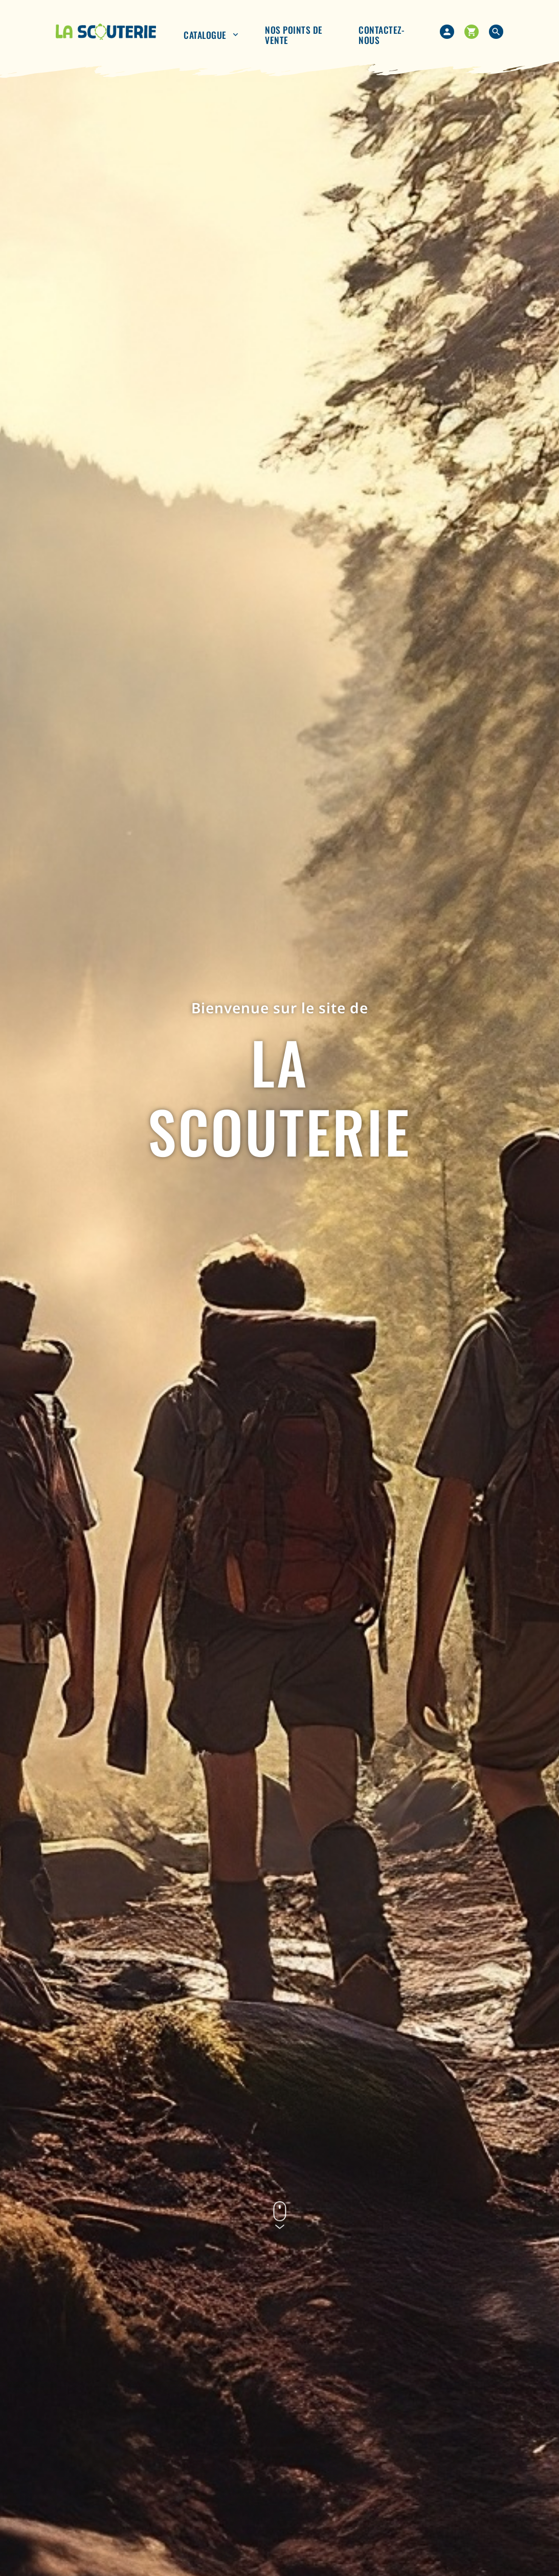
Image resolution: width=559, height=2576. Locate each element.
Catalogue (212, 34)
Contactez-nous (382, 35)
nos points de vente (294, 35)
